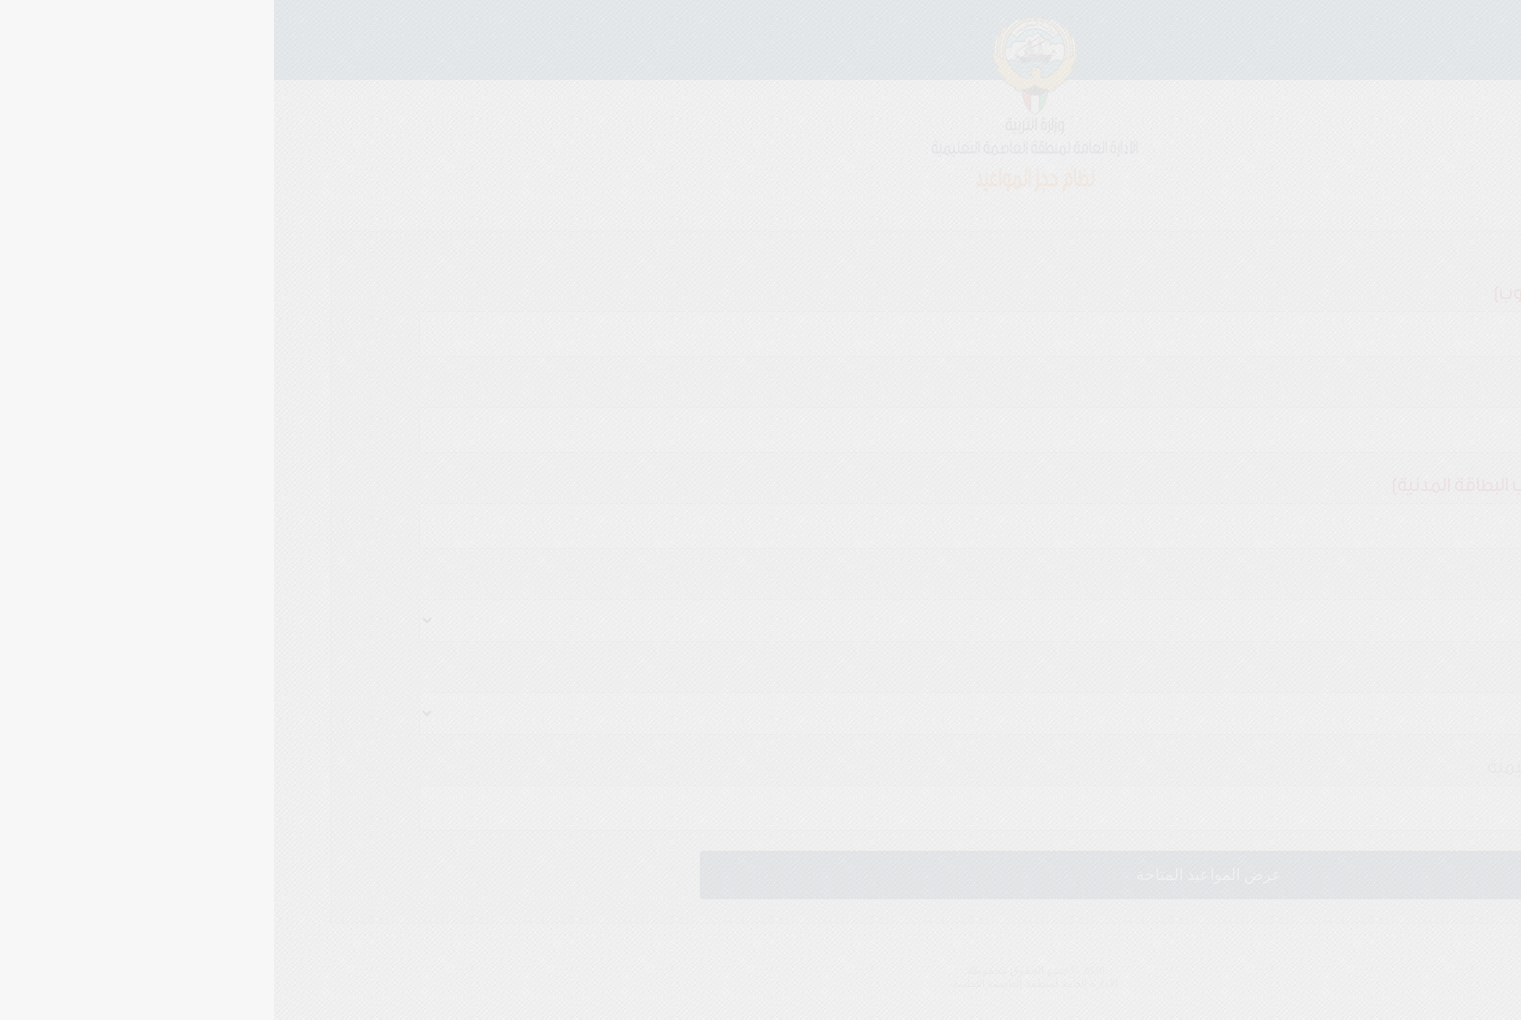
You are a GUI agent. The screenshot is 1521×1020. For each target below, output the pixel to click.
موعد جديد (1427, 210)
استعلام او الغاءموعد (1317, 210)
